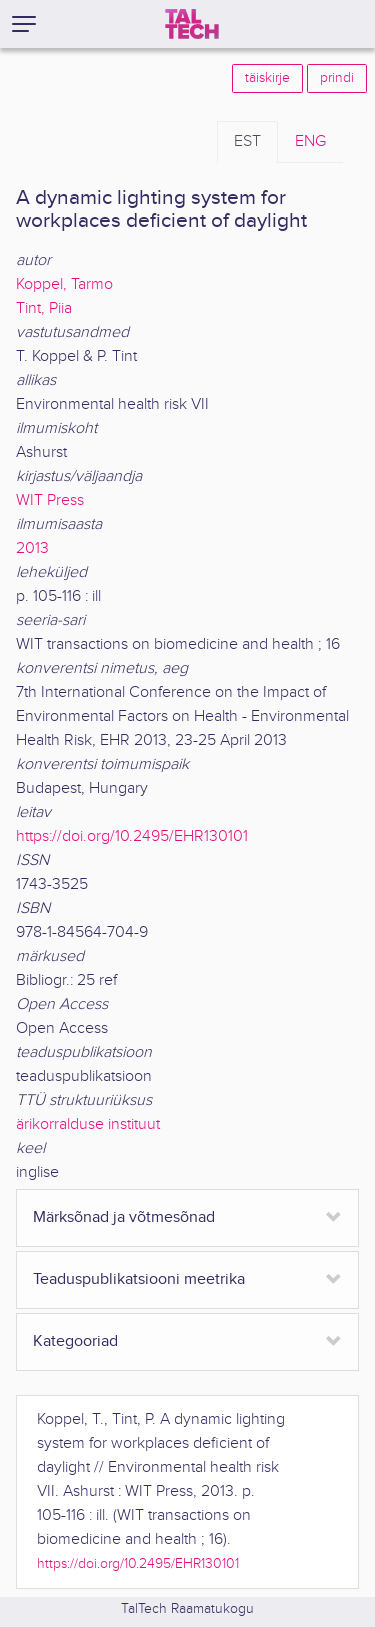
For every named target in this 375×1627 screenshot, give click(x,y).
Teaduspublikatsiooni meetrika (139, 1279)
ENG (310, 141)
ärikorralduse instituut (88, 1124)
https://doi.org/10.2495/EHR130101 (132, 836)
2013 (32, 548)
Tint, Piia (44, 308)
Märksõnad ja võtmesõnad (124, 1217)
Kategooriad (75, 1341)
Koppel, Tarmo (64, 284)
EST (247, 141)
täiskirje (267, 78)
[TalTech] (192, 24)
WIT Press (50, 500)
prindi (337, 78)
